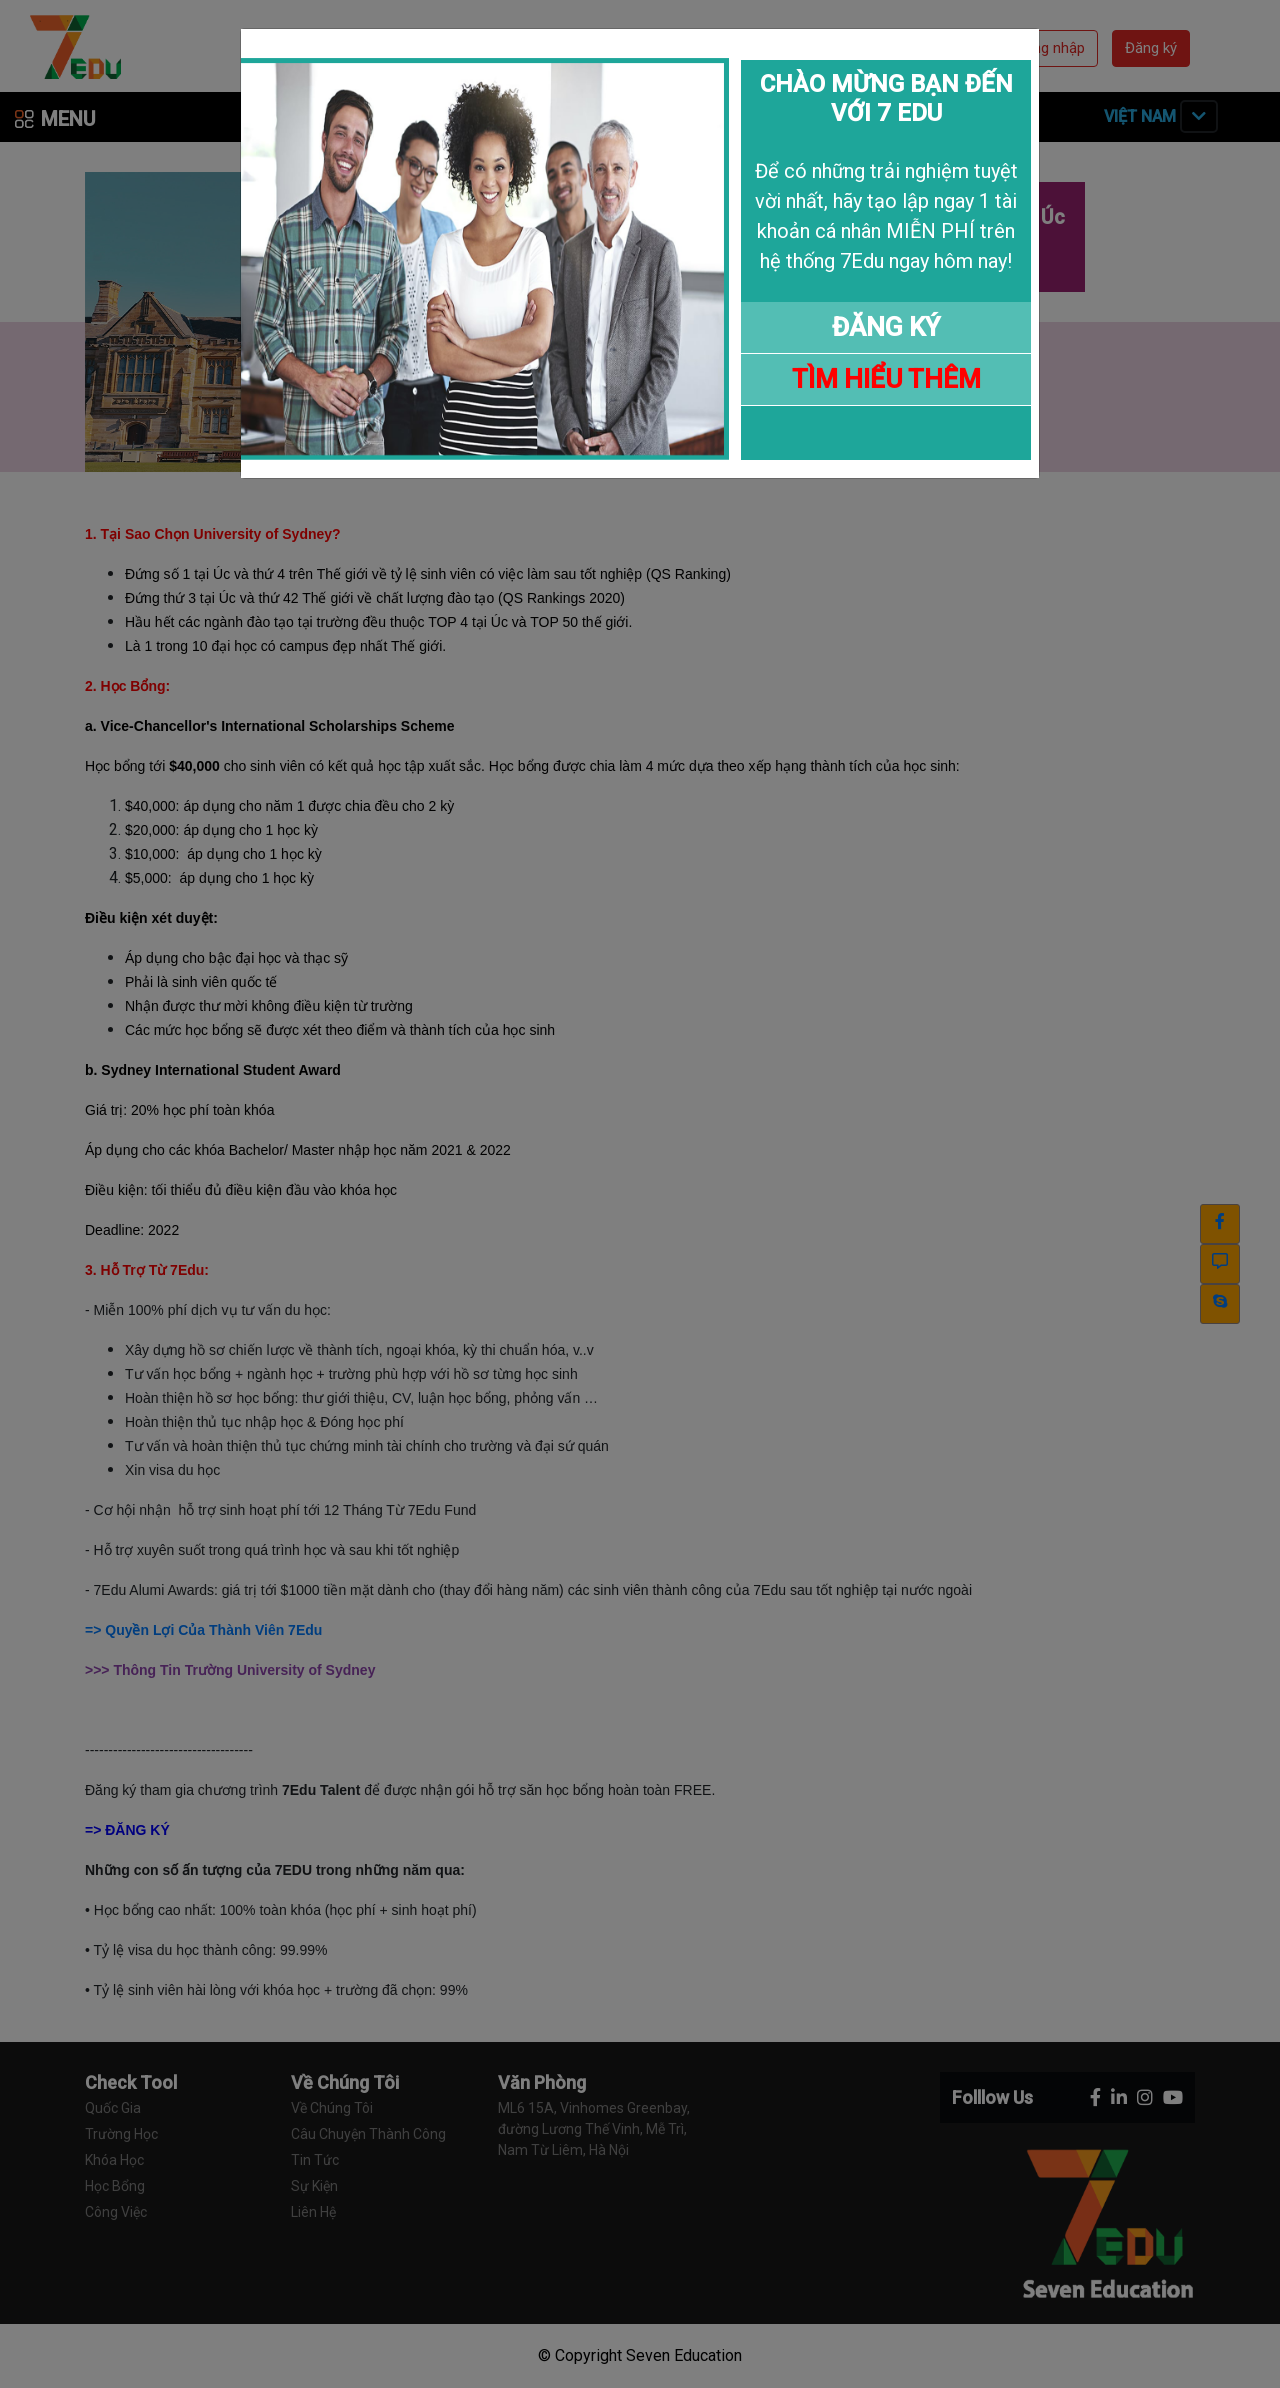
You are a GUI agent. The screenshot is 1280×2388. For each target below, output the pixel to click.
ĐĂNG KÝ (886, 327)
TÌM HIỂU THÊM (886, 379)
